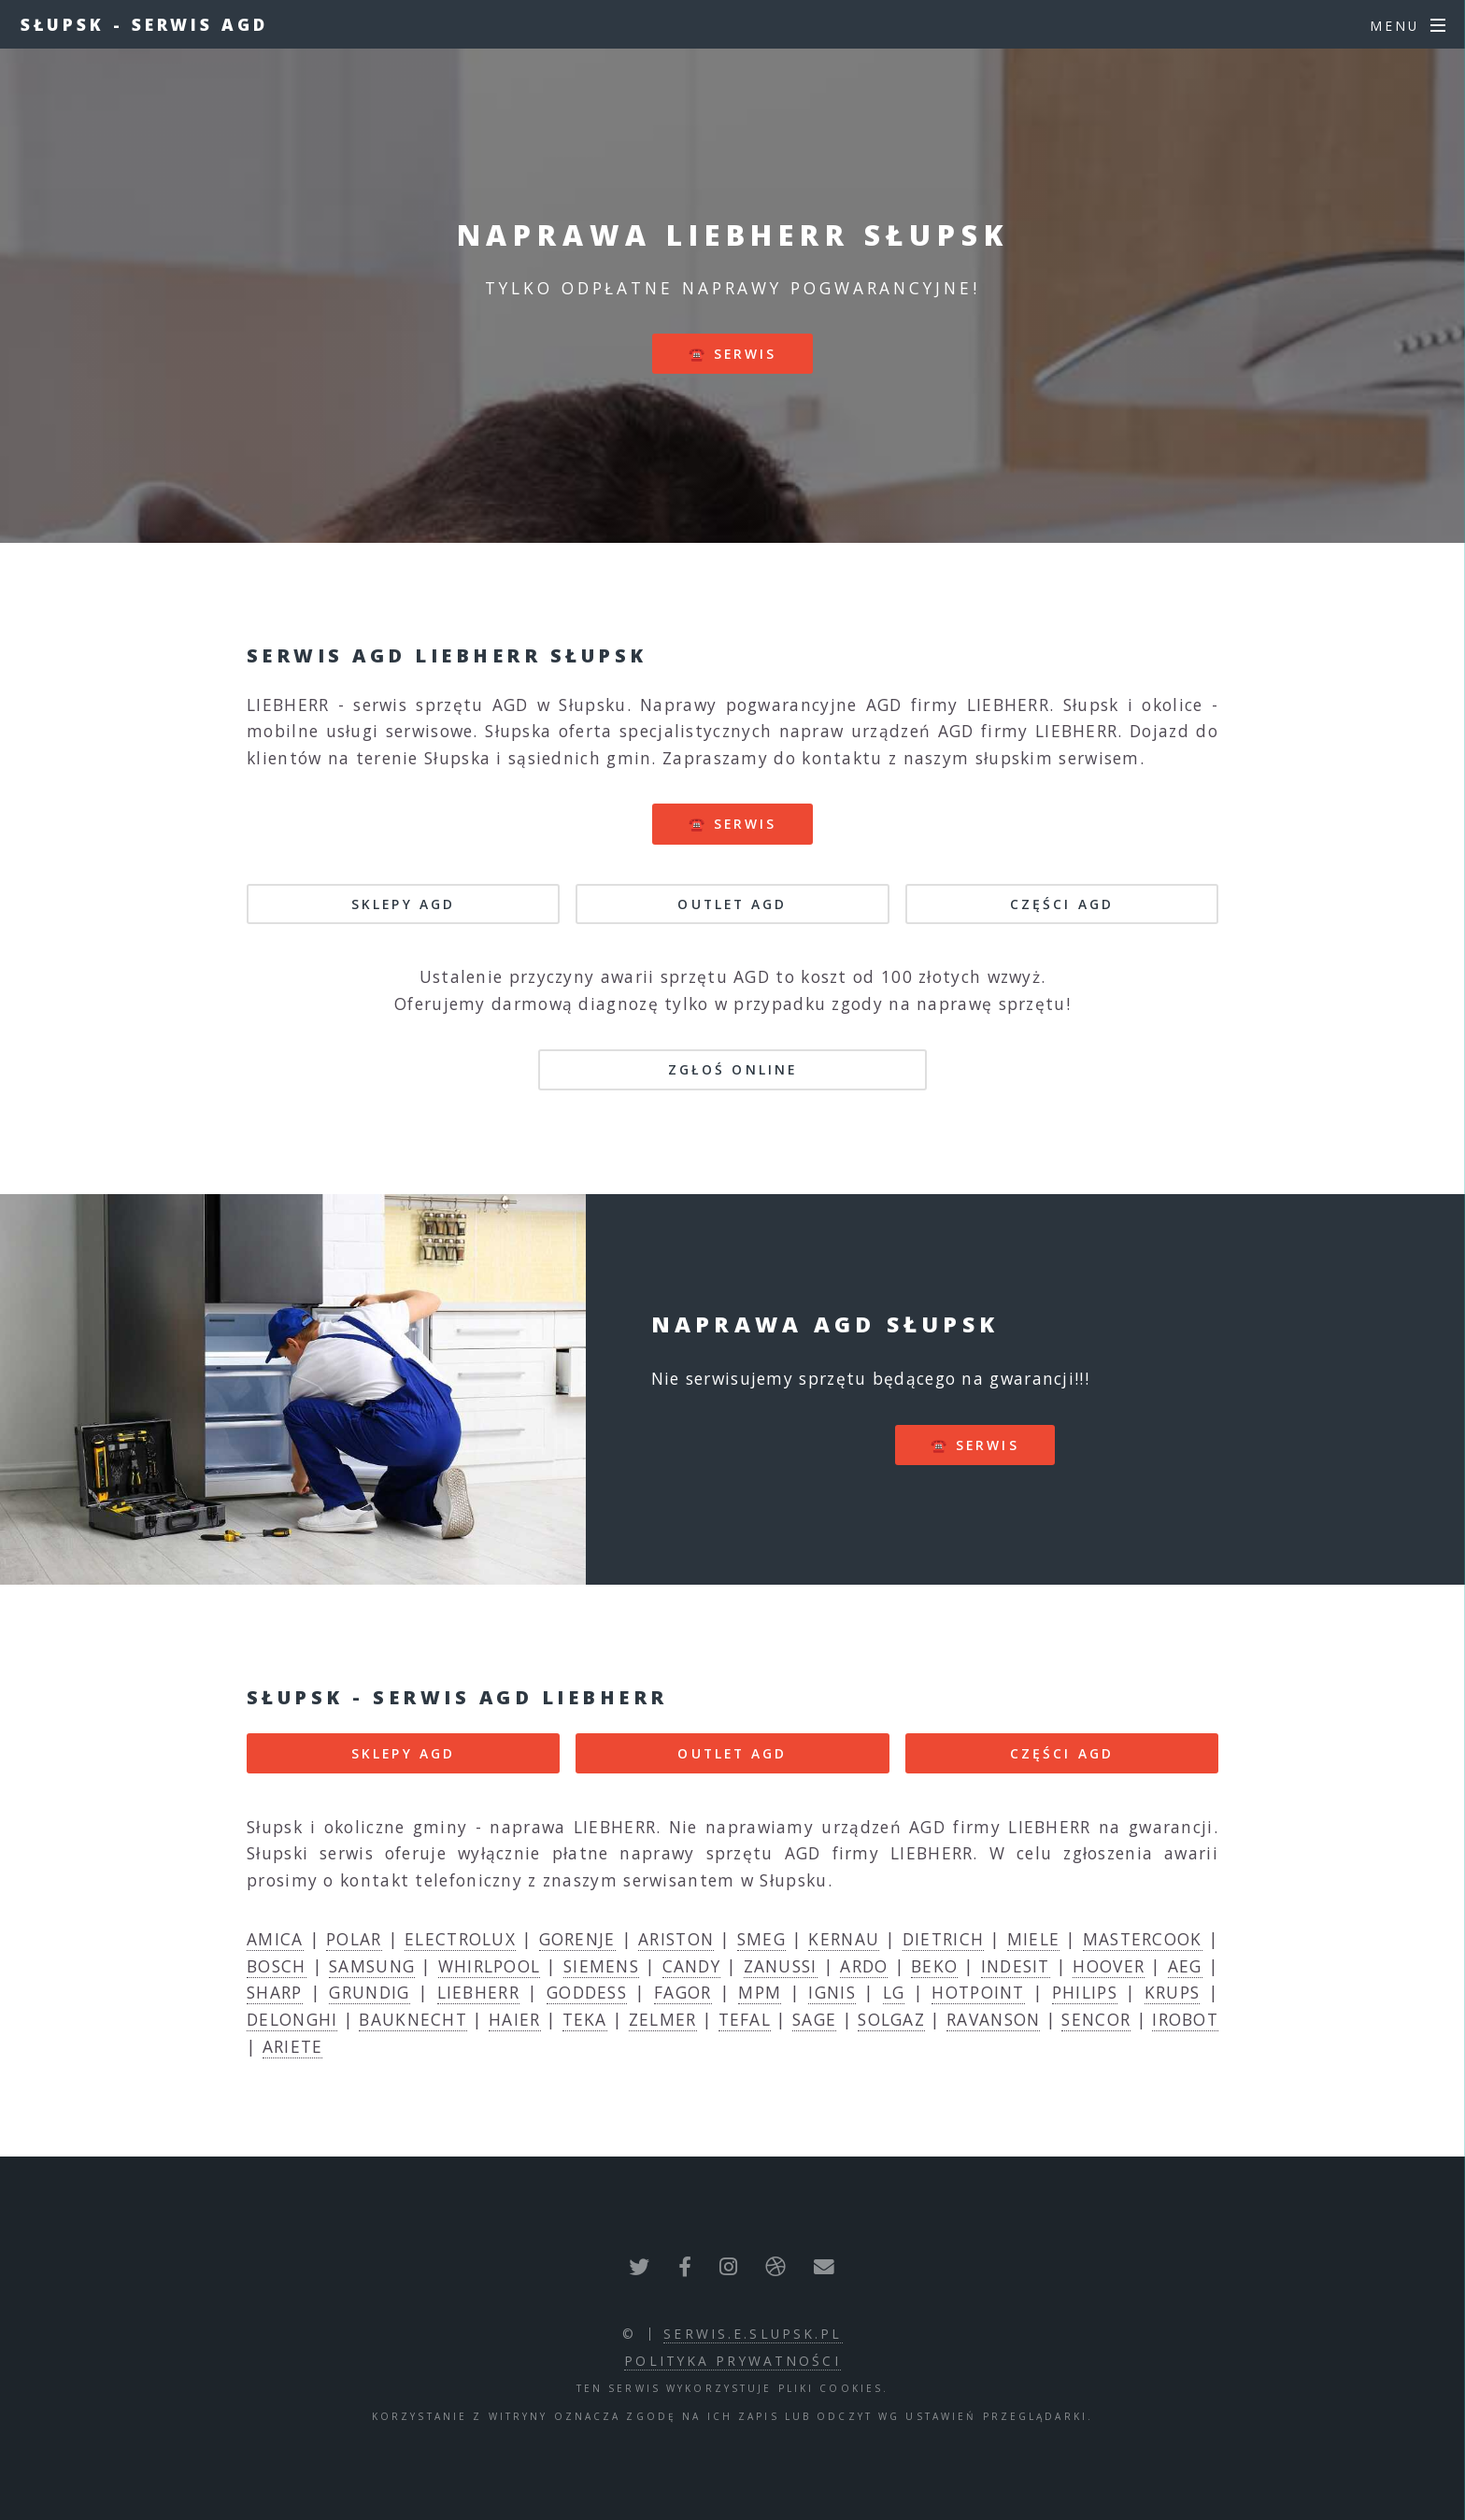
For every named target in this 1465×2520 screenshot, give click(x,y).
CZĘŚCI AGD (1062, 904)
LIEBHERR (478, 1992)
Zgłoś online (732, 1069)
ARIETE (293, 2046)
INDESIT (1015, 1966)
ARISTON (676, 1939)
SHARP (275, 1992)
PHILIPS (1084, 1992)
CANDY (691, 1966)
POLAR (354, 1939)
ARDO (864, 1966)
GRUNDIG (369, 1992)
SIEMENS (601, 1966)
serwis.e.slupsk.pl (752, 2333)
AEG (1185, 1966)
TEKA (584, 2019)
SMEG (761, 1939)
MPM (759, 1992)
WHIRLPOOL (489, 1966)
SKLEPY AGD (403, 904)
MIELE (1033, 1939)
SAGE (814, 2019)
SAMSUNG (372, 1966)
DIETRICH (943, 1939)
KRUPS (1173, 1992)
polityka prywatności (732, 2361)
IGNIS (832, 1992)
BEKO (934, 1966)
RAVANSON (993, 2019)
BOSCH (276, 1966)
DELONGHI (292, 2019)
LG (894, 1992)
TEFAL (745, 2019)
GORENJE (577, 1939)
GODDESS (587, 1992)
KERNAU (843, 1939)
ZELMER (663, 2019)
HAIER (515, 2019)
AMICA (275, 1939)
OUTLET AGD (732, 904)
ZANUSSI (781, 1966)
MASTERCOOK (1142, 1939)
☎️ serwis (733, 354)
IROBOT (1185, 2019)
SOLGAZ (891, 2019)
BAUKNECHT (413, 2019)
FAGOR (683, 1992)
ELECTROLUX (460, 1939)
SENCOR (1096, 2019)
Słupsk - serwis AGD (144, 24)
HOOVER (1109, 1966)
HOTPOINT (978, 1992)
